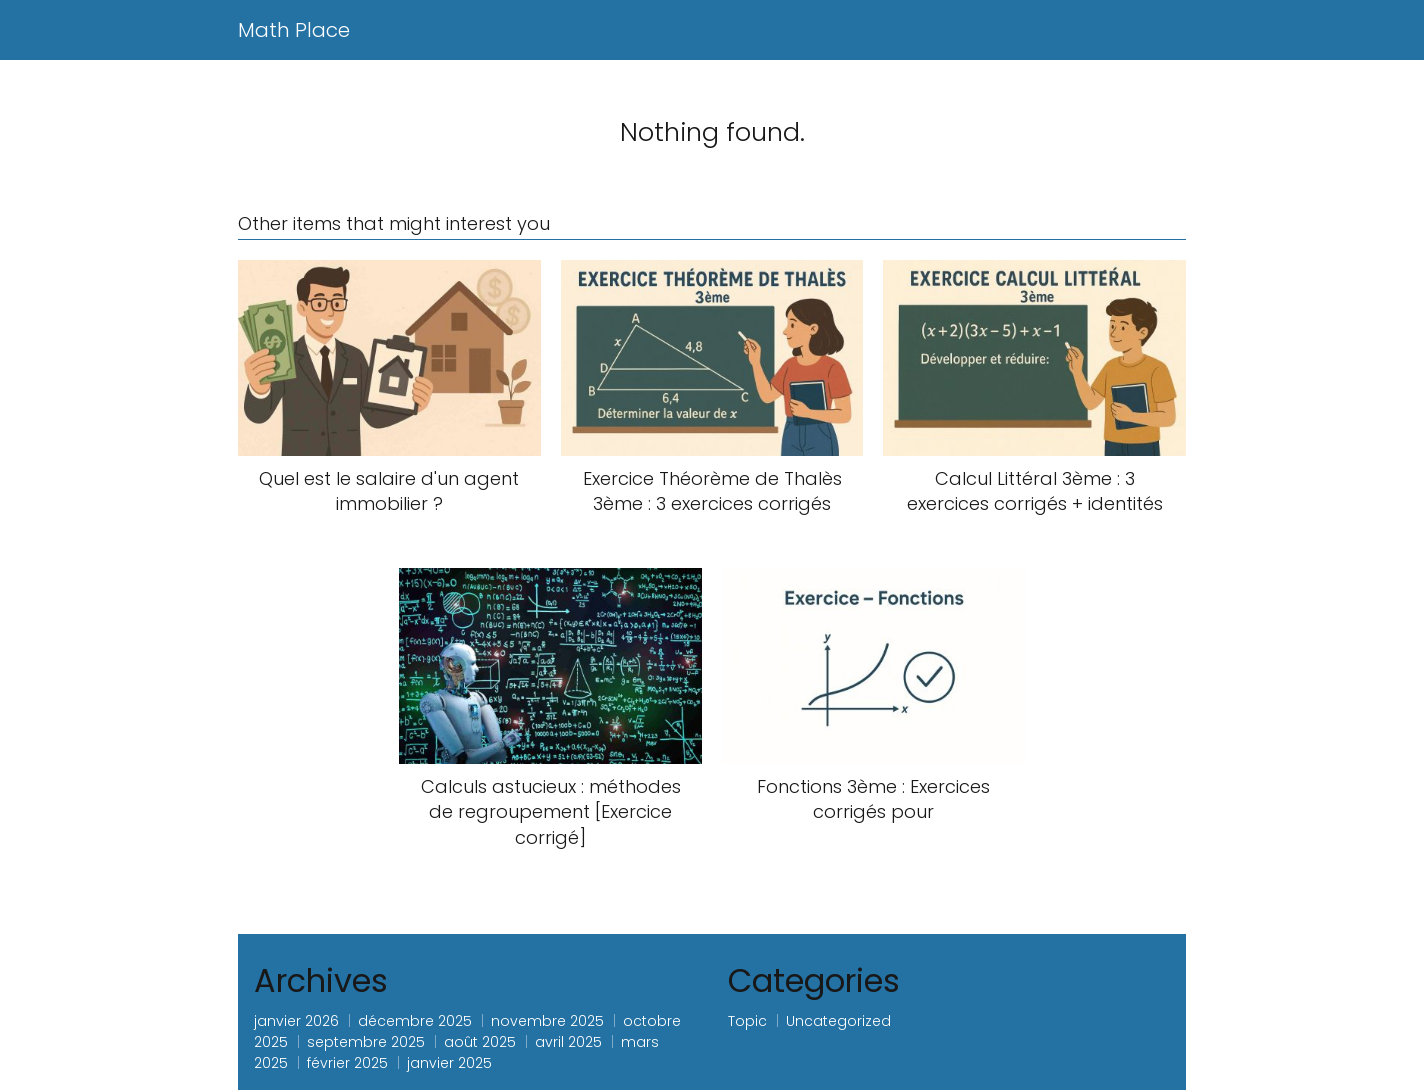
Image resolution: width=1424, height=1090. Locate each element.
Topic (747, 1021)
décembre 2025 (415, 1021)
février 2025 (347, 1063)
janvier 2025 (449, 1063)
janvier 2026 (296, 1021)
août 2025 (480, 1042)
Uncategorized (838, 1021)
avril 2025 (568, 1042)
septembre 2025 (366, 1042)
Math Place (294, 30)
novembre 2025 (547, 1021)
